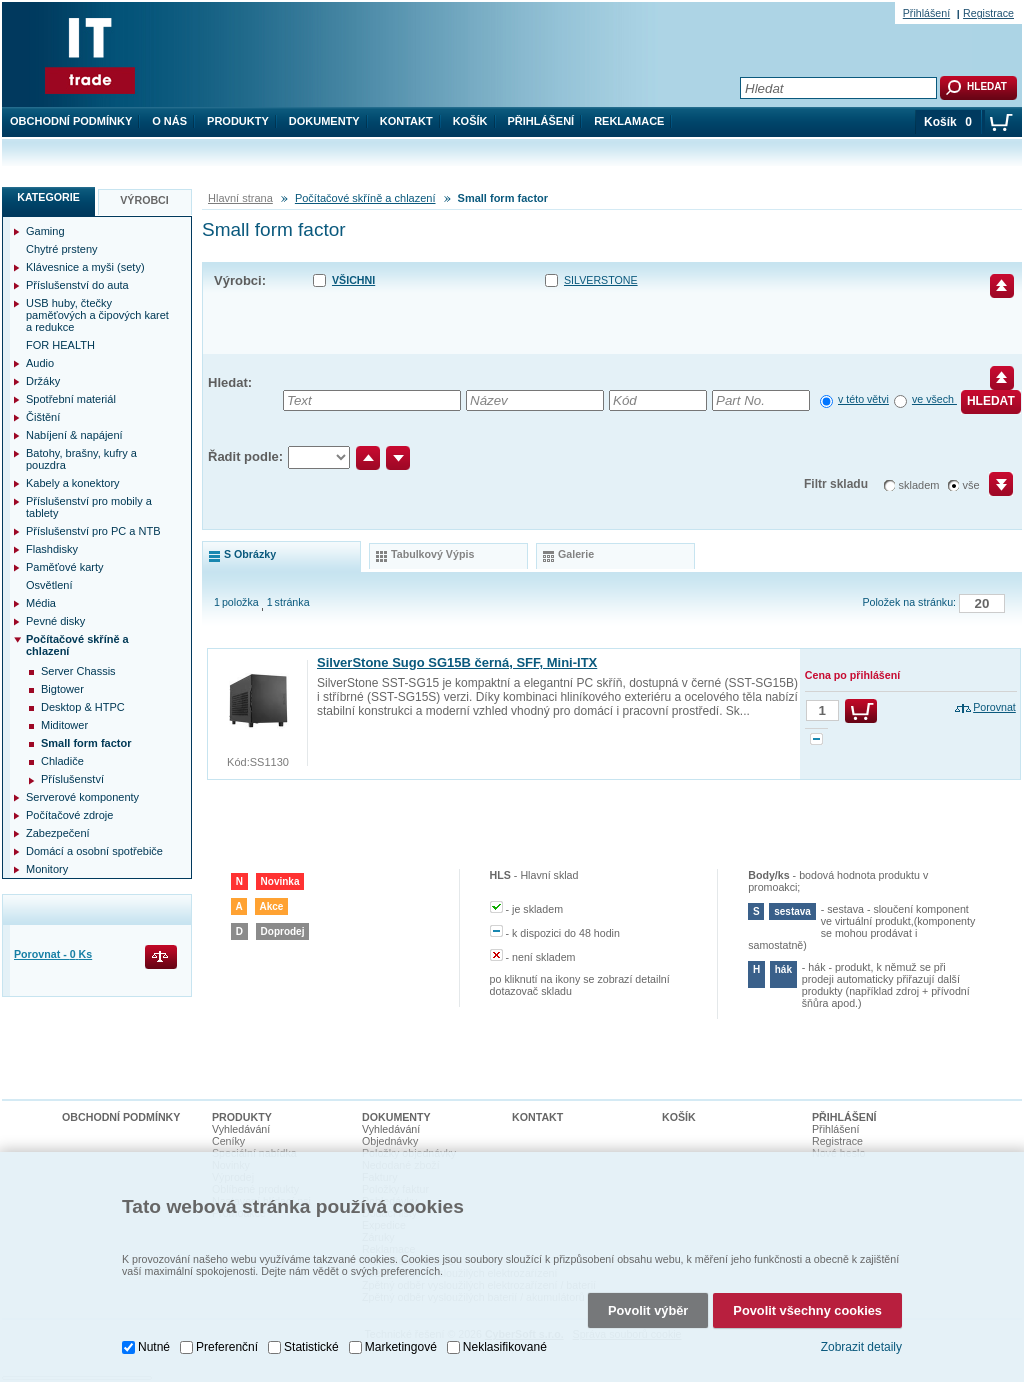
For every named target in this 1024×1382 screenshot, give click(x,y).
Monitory (47, 869)
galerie (576, 554)
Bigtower (62, 689)
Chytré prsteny (62, 249)
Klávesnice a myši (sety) (85, 267)
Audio (40, 363)
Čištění (43, 417)
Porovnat (994, 707)
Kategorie (48, 197)
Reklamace (629, 121)
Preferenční (227, 1347)
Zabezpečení (58, 833)
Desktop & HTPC (83, 707)
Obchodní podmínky (71, 121)
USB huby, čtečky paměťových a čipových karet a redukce (97, 315)
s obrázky (250, 554)
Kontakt (406, 121)
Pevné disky (55, 621)
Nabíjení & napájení (74, 435)
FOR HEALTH (60, 345)
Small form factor (86, 743)
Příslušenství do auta (77, 285)
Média (41, 603)
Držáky (43, 381)
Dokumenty (324, 121)
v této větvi (863, 399)
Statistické (311, 1347)
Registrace (988, 13)
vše (971, 485)
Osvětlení (49, 585)
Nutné (154, 1347)
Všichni (353, 280)
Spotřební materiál (71, 399)
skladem (919, 485)
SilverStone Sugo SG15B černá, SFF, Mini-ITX (457, 662)
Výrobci (144, 200)
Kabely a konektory (73, 483)
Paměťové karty (65, 567)
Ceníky (228, 1141)
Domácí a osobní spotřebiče (94, 851)
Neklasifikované (505, 1347)
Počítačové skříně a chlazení (365, 198)
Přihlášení (541, 121)
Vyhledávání (241, 1129)
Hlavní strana (240, 198)
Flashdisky (52, 549)
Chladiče (62, 761)
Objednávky (390, 1141)
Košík (470, 121)
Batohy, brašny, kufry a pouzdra (81, 459)
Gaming (45, 231)
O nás (169, 121)
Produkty (238, 121)
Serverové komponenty (82, 797)
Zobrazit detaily (861, 1347)
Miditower (64, 725)
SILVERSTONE (601, 280)
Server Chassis (78, 671)
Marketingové (401, 1347)
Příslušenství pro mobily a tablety (89, 507)
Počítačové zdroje (69, 815)
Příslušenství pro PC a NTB (93, 531)
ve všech (934, 399)
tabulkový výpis (432, 554)
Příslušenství (72, 779)
